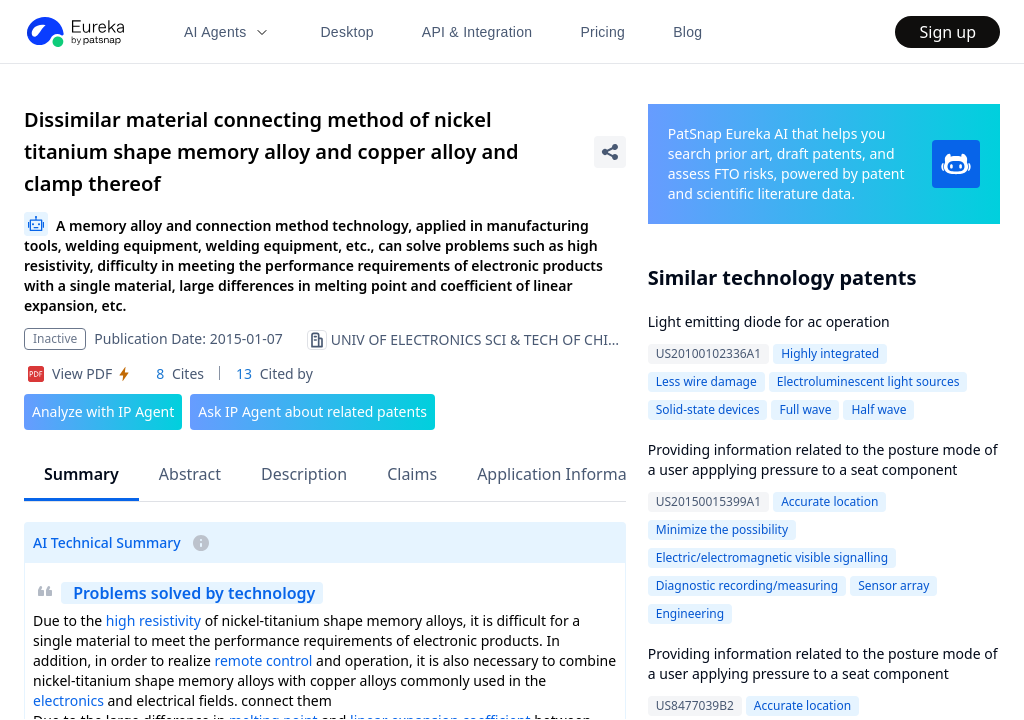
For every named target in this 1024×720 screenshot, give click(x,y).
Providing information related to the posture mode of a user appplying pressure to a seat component (823, 459)
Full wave (805, 409)
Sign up (947, 32)
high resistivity (153, 620)
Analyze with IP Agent (103, 411)
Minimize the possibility (722, 529)
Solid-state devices (708, 409)
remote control (263, 660)
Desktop (346, 32)
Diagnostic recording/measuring (747, 585)
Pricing (602, 32)
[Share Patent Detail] (610, 152)
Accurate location (829, 501)
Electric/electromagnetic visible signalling (772, 557)
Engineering (690, 613)
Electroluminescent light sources (868, 381)
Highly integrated (830, 353)
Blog (687, 32)
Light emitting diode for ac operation (769, 321)
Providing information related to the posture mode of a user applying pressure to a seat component (823, 663)
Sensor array (893, 585)
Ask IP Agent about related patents (312, 411)
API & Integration (477, 32)
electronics (68, 700)
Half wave (878, 409)
